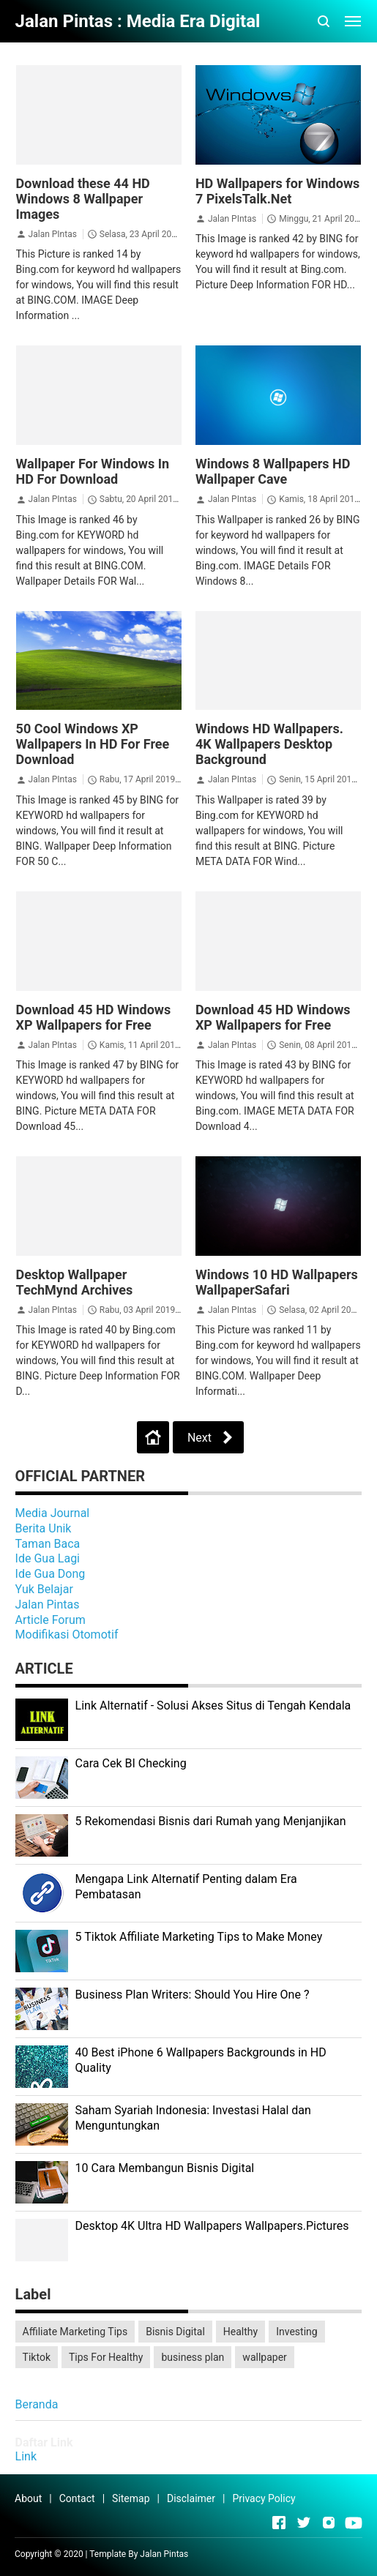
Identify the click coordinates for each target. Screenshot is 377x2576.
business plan (192, 2357)
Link (26, 2456)
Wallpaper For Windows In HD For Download (92, 471)
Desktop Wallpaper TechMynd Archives (74, 1282)
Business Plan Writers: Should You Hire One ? (192, 1995)
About (28, 2498)
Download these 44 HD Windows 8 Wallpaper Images (83, 199)
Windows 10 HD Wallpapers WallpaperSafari (276, 1282)
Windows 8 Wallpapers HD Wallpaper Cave (273, 471)
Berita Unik (43, 1528)
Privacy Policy (263, 2498)
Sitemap (130, 2498)
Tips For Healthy (106, 2357)
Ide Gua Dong (50, 1574)
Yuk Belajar (44, 1589)
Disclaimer (191, 2498)
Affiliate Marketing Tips (75, 2331)
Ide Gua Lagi (47, 1558)
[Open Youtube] (353, 2522)
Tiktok (37, 2357)
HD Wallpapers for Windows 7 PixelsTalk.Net (277, 191)
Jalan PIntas (53, 234)
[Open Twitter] (304, 2522)
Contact (77, 2498)
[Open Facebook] (279, 2522)
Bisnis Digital (175, 2331)
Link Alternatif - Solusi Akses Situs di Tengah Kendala (213, 1705)
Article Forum (50, 1620)
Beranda (37, 2404)
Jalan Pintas (47, 1604)
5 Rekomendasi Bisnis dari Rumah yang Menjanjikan (210, 1821)
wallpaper (264, 2357)
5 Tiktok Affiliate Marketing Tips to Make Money (199, 1937)
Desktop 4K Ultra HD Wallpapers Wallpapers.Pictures (212, 2226)
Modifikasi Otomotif (67, 1634)
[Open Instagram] (328, 2522)
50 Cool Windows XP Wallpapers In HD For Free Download (93, 744)
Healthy (240, 2331)
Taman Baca (48, 1544)
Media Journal (52, 1513)
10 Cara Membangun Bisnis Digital (165, 2168)
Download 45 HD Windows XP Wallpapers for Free (93, 1017)
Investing (296, 2331)
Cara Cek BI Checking (131, 1763)
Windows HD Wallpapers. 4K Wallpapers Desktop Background (269, 744)
